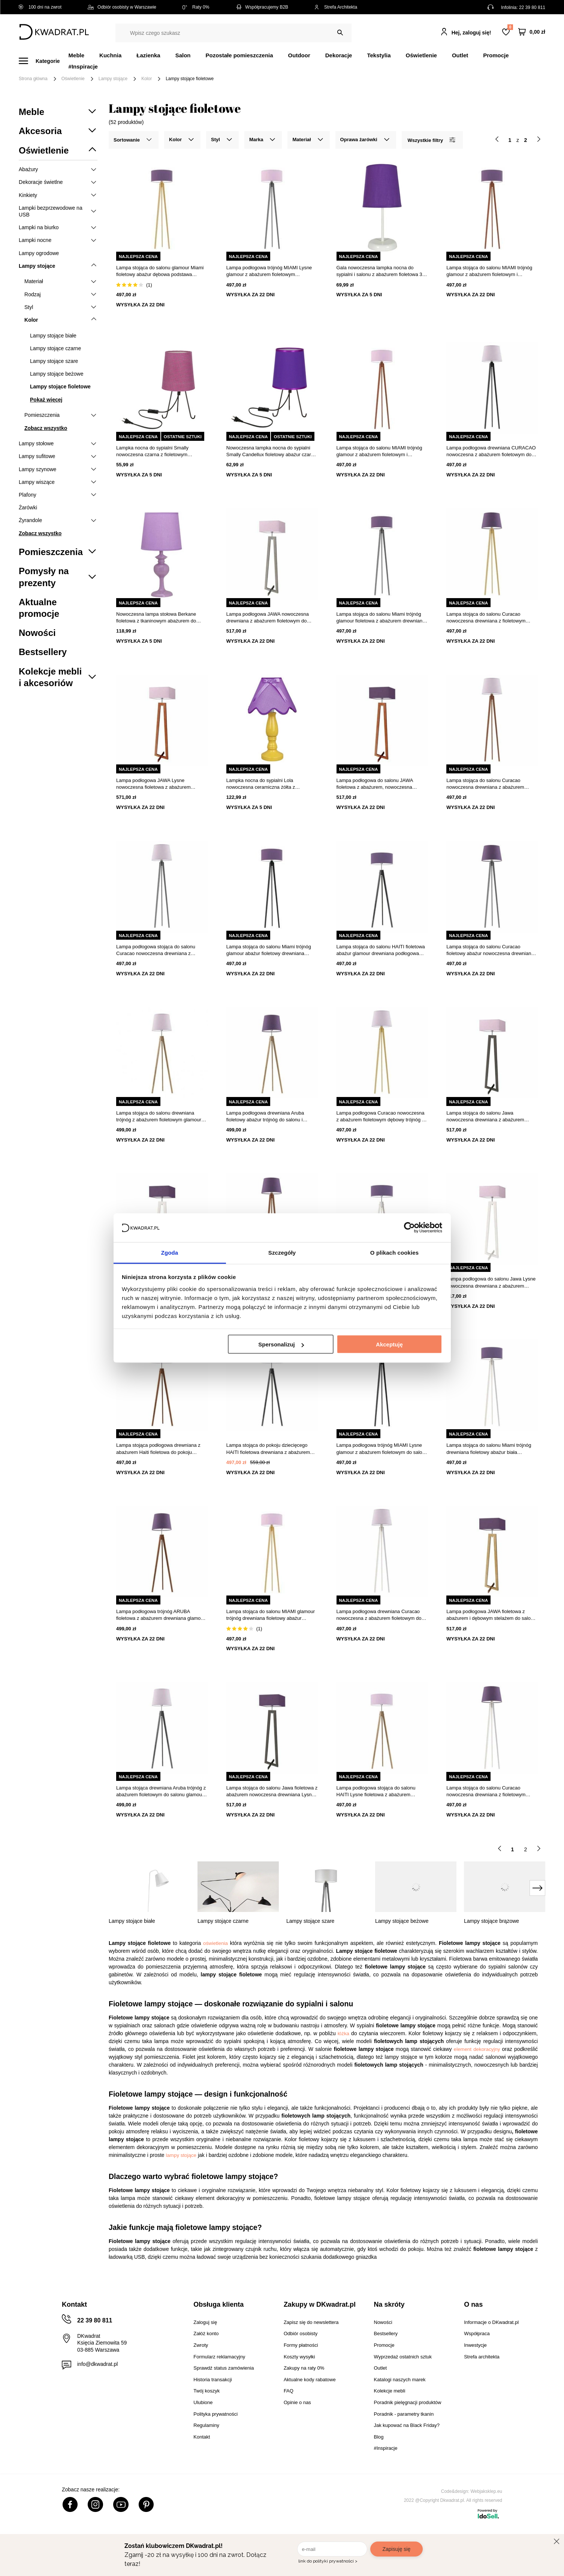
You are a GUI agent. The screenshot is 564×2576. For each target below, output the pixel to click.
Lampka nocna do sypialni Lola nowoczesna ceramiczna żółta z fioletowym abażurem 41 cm (260, 784)
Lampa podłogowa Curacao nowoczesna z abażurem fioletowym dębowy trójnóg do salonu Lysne (382, 1116)
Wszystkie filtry (431, 140)
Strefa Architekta (335, 7)
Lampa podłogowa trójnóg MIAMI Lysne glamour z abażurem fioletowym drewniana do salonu (269, 271)
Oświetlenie (421, 55)
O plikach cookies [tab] (394, 1252)
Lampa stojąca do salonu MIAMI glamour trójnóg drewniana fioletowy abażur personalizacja (270, 1615)
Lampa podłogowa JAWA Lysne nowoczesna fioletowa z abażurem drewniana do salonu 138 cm (153, 784)
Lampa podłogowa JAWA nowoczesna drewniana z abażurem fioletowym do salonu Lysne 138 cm (267, 617)
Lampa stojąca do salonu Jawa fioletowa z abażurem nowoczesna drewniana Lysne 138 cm (272, 1791)
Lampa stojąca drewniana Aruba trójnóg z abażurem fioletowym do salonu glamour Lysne (161, 1791)
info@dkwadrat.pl (97, 2364)
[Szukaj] (340, 32)
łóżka (343, 2033)
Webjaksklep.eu (487, 2491)
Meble (77, 55)
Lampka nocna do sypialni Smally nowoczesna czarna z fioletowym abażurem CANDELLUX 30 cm (152, 451)
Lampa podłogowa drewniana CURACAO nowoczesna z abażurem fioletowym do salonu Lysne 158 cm (491, 451)
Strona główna (33, 78)
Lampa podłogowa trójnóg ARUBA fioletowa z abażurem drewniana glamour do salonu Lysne (160, 1615)
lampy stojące (181, 2155)
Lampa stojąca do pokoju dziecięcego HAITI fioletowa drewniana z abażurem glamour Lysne (268, 1448)
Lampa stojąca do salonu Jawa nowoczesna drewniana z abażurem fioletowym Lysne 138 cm (485, 1116)
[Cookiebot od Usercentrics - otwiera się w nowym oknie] (409, 1227)
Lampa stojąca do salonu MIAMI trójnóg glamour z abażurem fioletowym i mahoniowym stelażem (489, 271)
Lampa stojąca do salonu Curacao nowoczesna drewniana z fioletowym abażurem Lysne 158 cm (485, 617)
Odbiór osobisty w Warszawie (122, 7)
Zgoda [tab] (169, 1252)
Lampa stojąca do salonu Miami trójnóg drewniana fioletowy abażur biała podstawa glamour (488, 1448)
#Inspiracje (83, 66)
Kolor (146, 78)
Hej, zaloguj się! (471, 33)
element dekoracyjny (477, 2049)
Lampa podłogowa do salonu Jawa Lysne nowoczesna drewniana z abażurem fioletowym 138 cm (491, 1282)
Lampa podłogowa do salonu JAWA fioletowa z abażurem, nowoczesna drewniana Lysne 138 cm (375, 784)
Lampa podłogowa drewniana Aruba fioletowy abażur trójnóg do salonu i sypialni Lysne (265, 1116)
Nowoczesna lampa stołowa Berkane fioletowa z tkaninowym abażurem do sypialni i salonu (156, 617)
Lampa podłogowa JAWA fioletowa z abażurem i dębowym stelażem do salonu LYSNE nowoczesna (491, 1615)
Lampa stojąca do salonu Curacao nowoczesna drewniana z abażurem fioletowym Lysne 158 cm (485, 784)
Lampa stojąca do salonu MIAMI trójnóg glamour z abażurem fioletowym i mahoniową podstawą (379, 451)
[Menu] (44, 61)
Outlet (460, 55)
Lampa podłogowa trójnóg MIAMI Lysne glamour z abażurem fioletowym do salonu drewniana (382, 1448)
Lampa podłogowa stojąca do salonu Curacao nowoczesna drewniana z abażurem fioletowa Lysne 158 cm (155, 950)
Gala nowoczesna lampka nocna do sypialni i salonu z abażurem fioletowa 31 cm (381, 271)
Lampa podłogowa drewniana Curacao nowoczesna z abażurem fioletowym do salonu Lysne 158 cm (379, 1615)
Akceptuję (389, 1344)
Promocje (496, 55)
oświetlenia (215, 1943)
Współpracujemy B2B (261, 7)
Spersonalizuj (281, 1344)
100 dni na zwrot (40, 7)
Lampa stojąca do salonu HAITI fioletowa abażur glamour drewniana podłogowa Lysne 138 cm (381, 950)
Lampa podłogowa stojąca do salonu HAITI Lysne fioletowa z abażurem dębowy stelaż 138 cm (376, 1791)
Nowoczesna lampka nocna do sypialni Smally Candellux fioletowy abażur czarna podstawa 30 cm (271, 451)
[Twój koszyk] (531, 32)
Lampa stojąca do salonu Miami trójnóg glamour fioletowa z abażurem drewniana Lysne (381, 617)
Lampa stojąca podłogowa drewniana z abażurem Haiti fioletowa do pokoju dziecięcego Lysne (158, 1448)
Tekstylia (378, 55)
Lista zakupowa (510, 27)
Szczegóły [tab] (282, 1252)
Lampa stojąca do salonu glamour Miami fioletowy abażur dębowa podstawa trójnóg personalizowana (159, 271)
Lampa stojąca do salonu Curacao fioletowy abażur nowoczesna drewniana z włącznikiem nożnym (492, 950)
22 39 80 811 (532, 7)
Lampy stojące (113, 78)
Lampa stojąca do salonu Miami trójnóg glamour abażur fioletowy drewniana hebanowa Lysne (268, 950)
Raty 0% (196, 7)
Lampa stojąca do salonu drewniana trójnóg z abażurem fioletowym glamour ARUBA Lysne (158, 1116)
